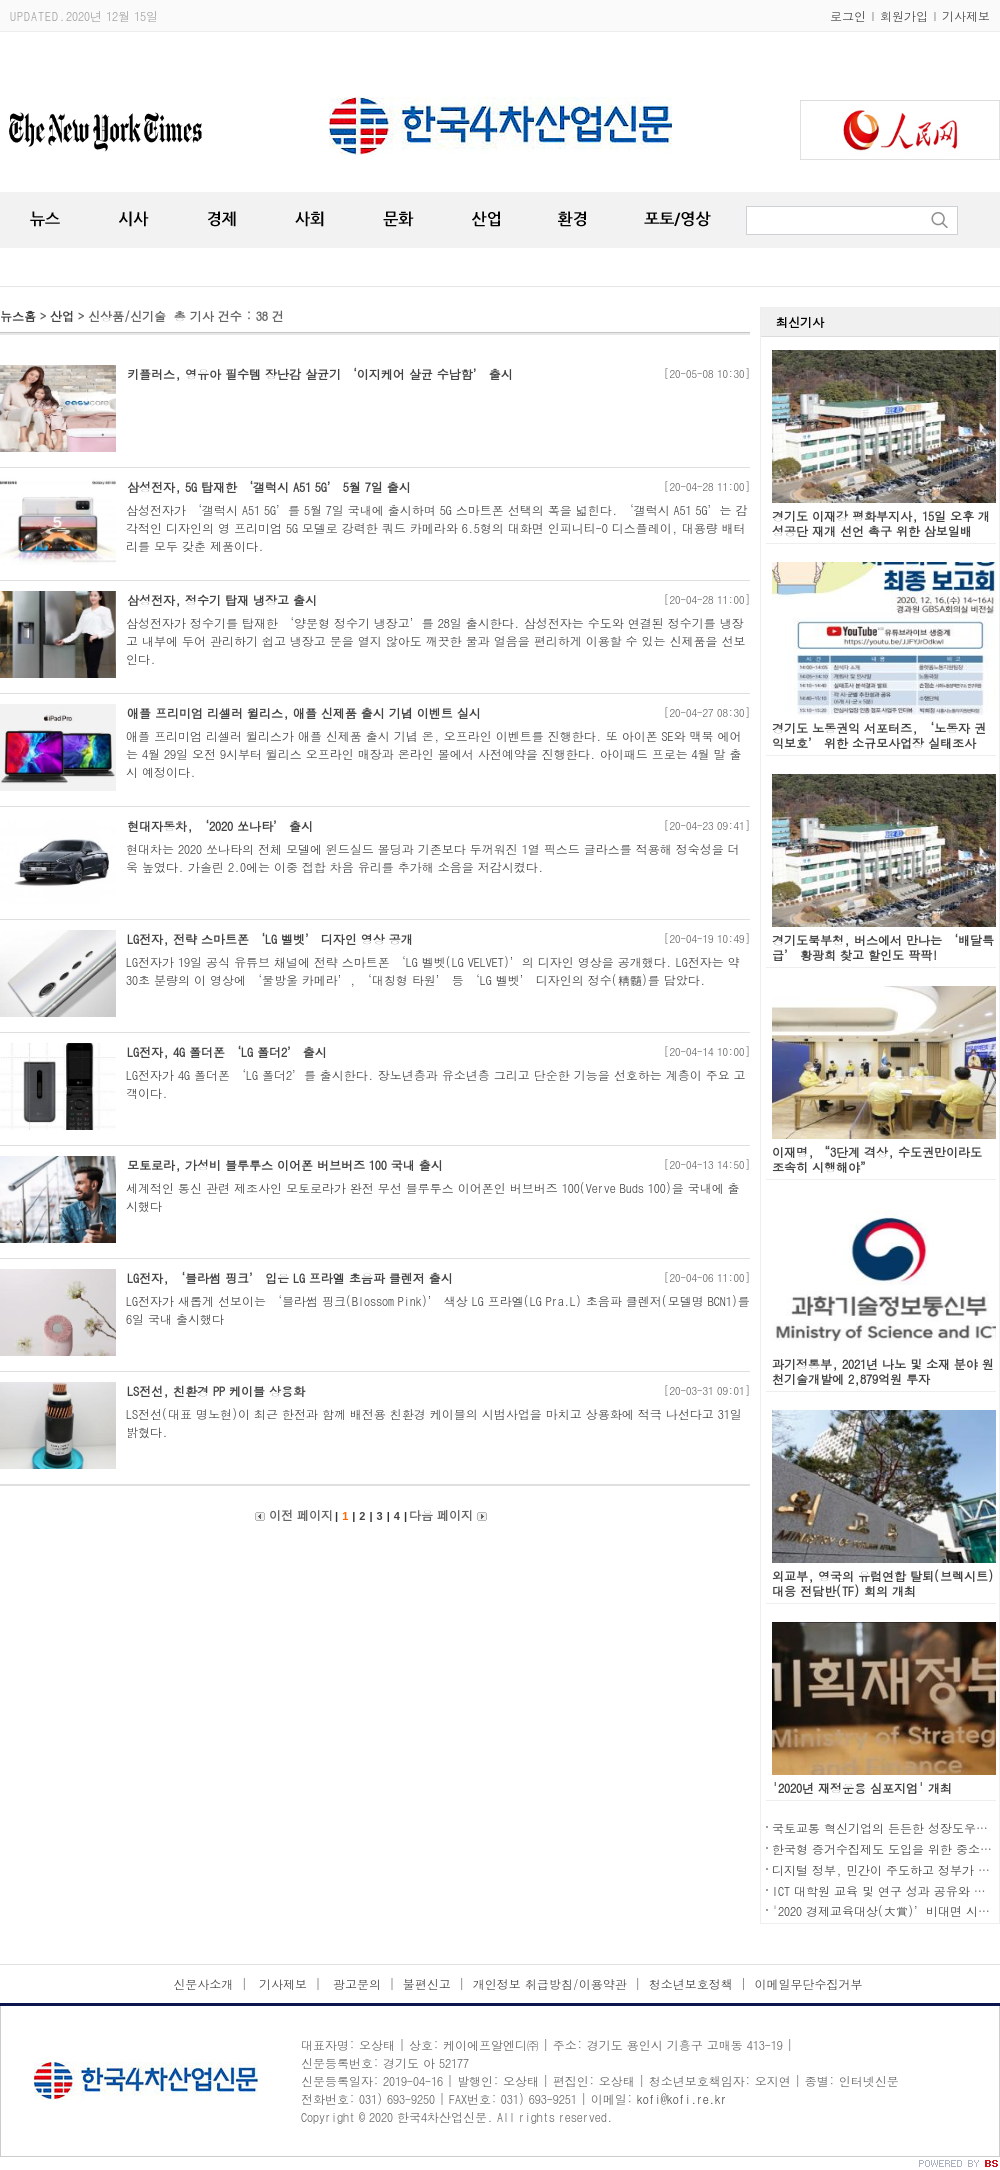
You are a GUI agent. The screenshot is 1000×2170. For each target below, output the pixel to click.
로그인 (848, 15)
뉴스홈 (18, 315)
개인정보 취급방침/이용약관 (550, 1983)
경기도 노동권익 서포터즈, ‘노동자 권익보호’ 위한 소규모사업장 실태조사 (879, 735)
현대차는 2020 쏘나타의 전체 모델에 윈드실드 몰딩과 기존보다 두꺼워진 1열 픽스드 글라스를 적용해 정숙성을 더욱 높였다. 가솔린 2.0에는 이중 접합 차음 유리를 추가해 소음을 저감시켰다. (433, 857)
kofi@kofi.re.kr (682, 2098)
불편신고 (427, 1983)
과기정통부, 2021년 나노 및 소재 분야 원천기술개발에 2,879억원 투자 (883, 1371)
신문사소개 (203, 1983)
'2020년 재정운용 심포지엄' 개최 (862, 1787)
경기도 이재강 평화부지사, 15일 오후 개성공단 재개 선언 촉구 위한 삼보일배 (881, 523)
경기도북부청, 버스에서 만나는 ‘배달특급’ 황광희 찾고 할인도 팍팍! (883, 947)
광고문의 (355, 1983)
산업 (62, 315)
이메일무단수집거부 (809, 1983)
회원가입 (904, 15)
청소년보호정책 (691, 1983)
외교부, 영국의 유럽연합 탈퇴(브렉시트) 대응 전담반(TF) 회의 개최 (883, 1583)
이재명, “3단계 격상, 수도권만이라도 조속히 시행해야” (877, 1159)
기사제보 (966, 15)
